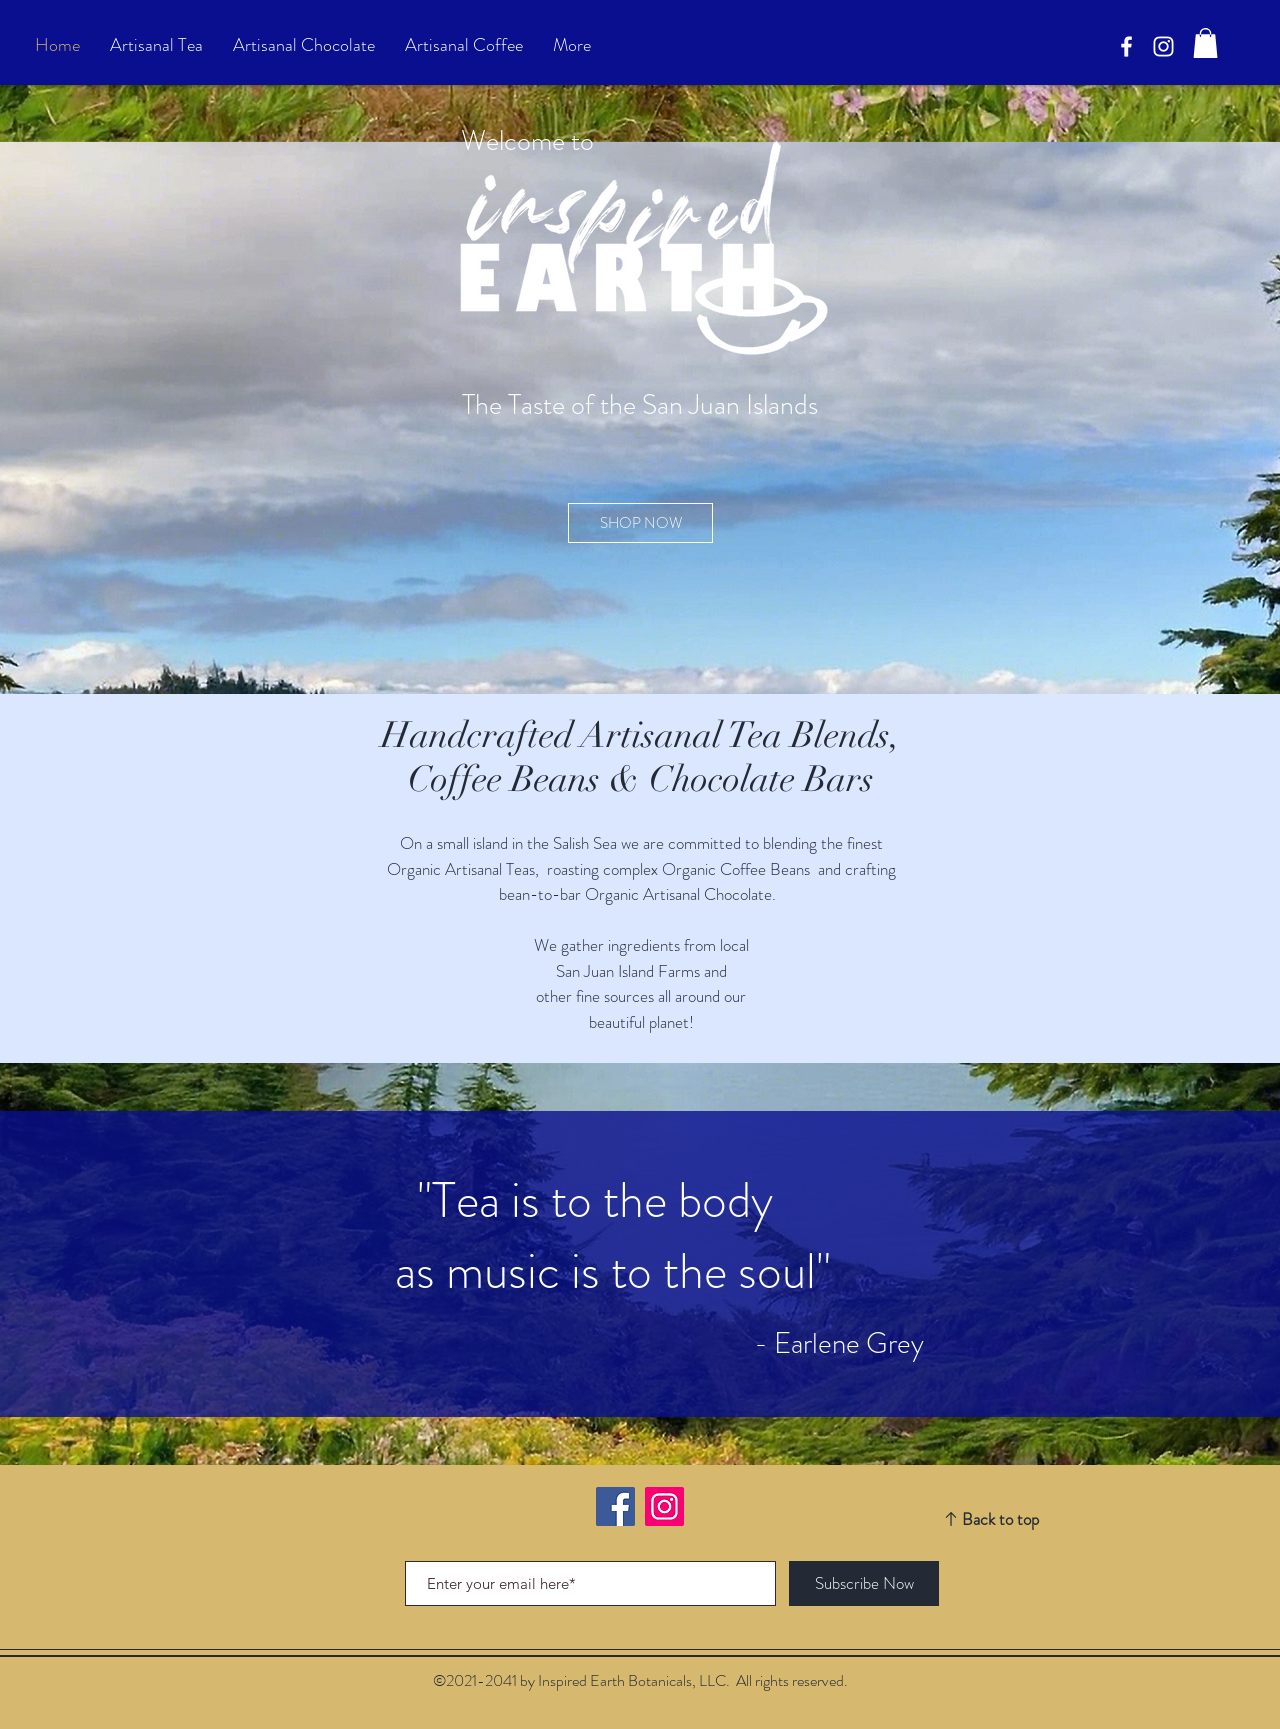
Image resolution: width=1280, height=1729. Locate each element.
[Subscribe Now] (864, 1583)
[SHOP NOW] (640, 523)
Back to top (1000, 1519)
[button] (1205, 43)
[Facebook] (1126, 46)
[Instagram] (664, 1506)
